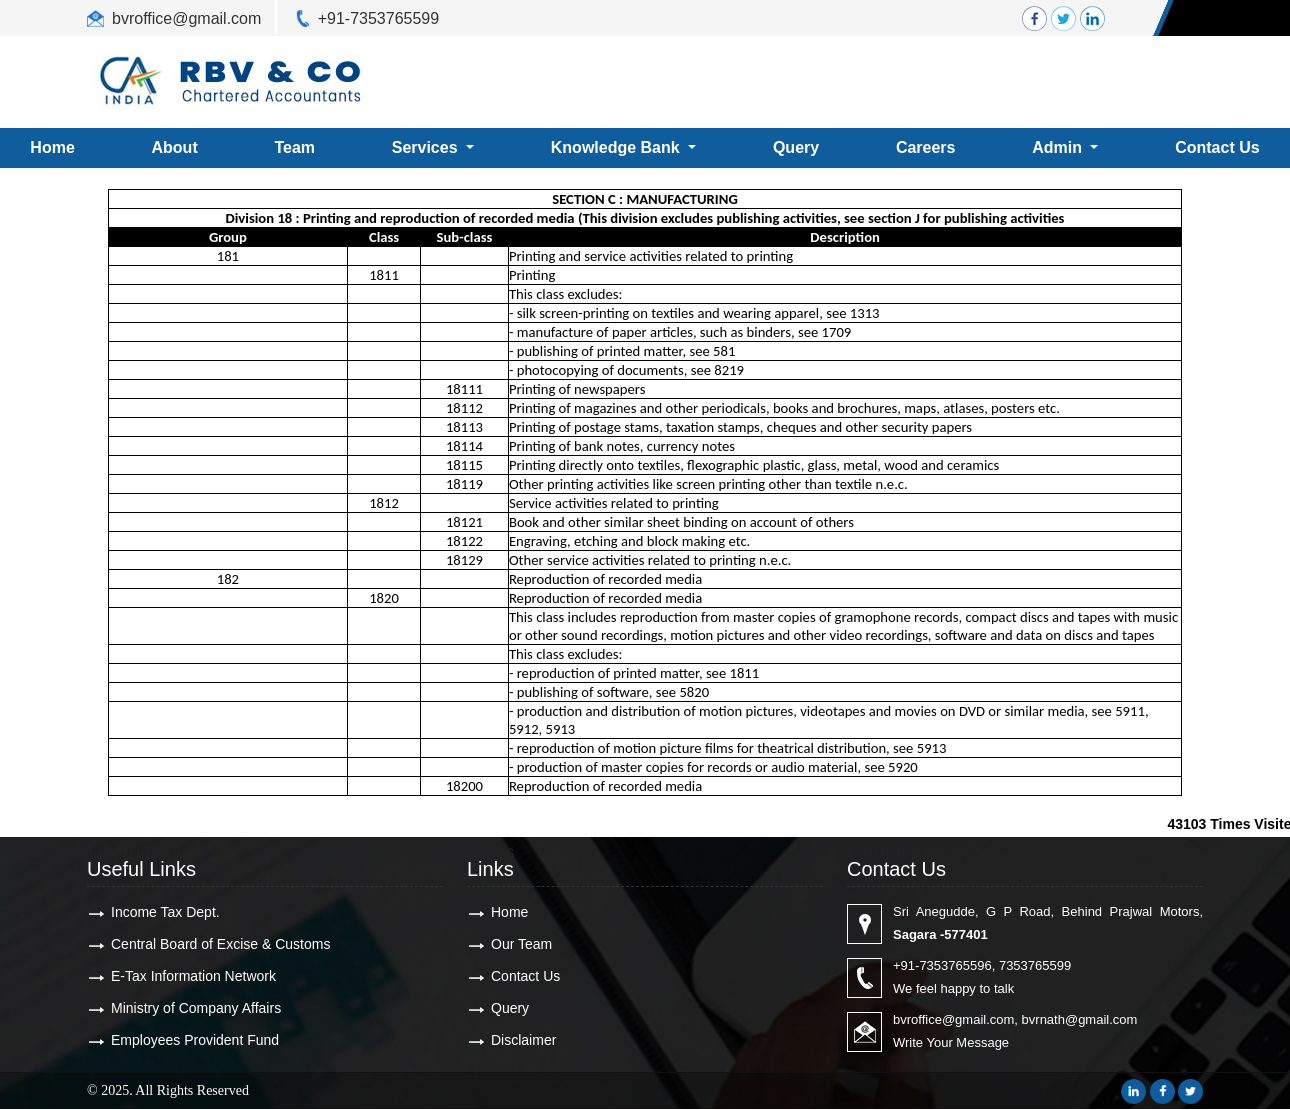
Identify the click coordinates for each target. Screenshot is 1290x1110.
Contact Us (525, 976)
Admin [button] (1059, 147)
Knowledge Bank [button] (617, 147)
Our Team (521, 944)
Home (509, 912)
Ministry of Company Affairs (196, 1008)
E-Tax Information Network (193, 976)
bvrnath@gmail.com (1080, 1019)
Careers (926, 147)
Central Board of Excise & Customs (220, 944)
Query (796, 147)
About (175, 147)
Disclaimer (523, 1040)
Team (294, 147)
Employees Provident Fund (195, 1040)
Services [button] (427, 147)
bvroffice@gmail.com (186, 18)
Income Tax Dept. (165, 912)
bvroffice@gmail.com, (955, 1019)
